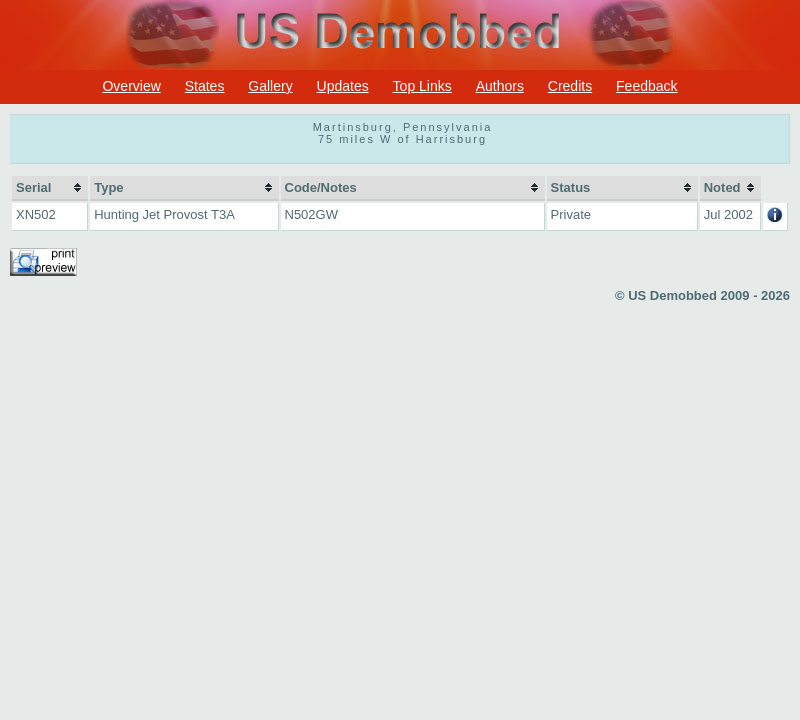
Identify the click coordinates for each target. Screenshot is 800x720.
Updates (343, 86)
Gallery (270, 86)
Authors (500, 86)
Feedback (646, 86)
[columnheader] (50, 188)
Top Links (422, 86)
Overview (131, 86)
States (205, 86)
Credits (570, 86)
